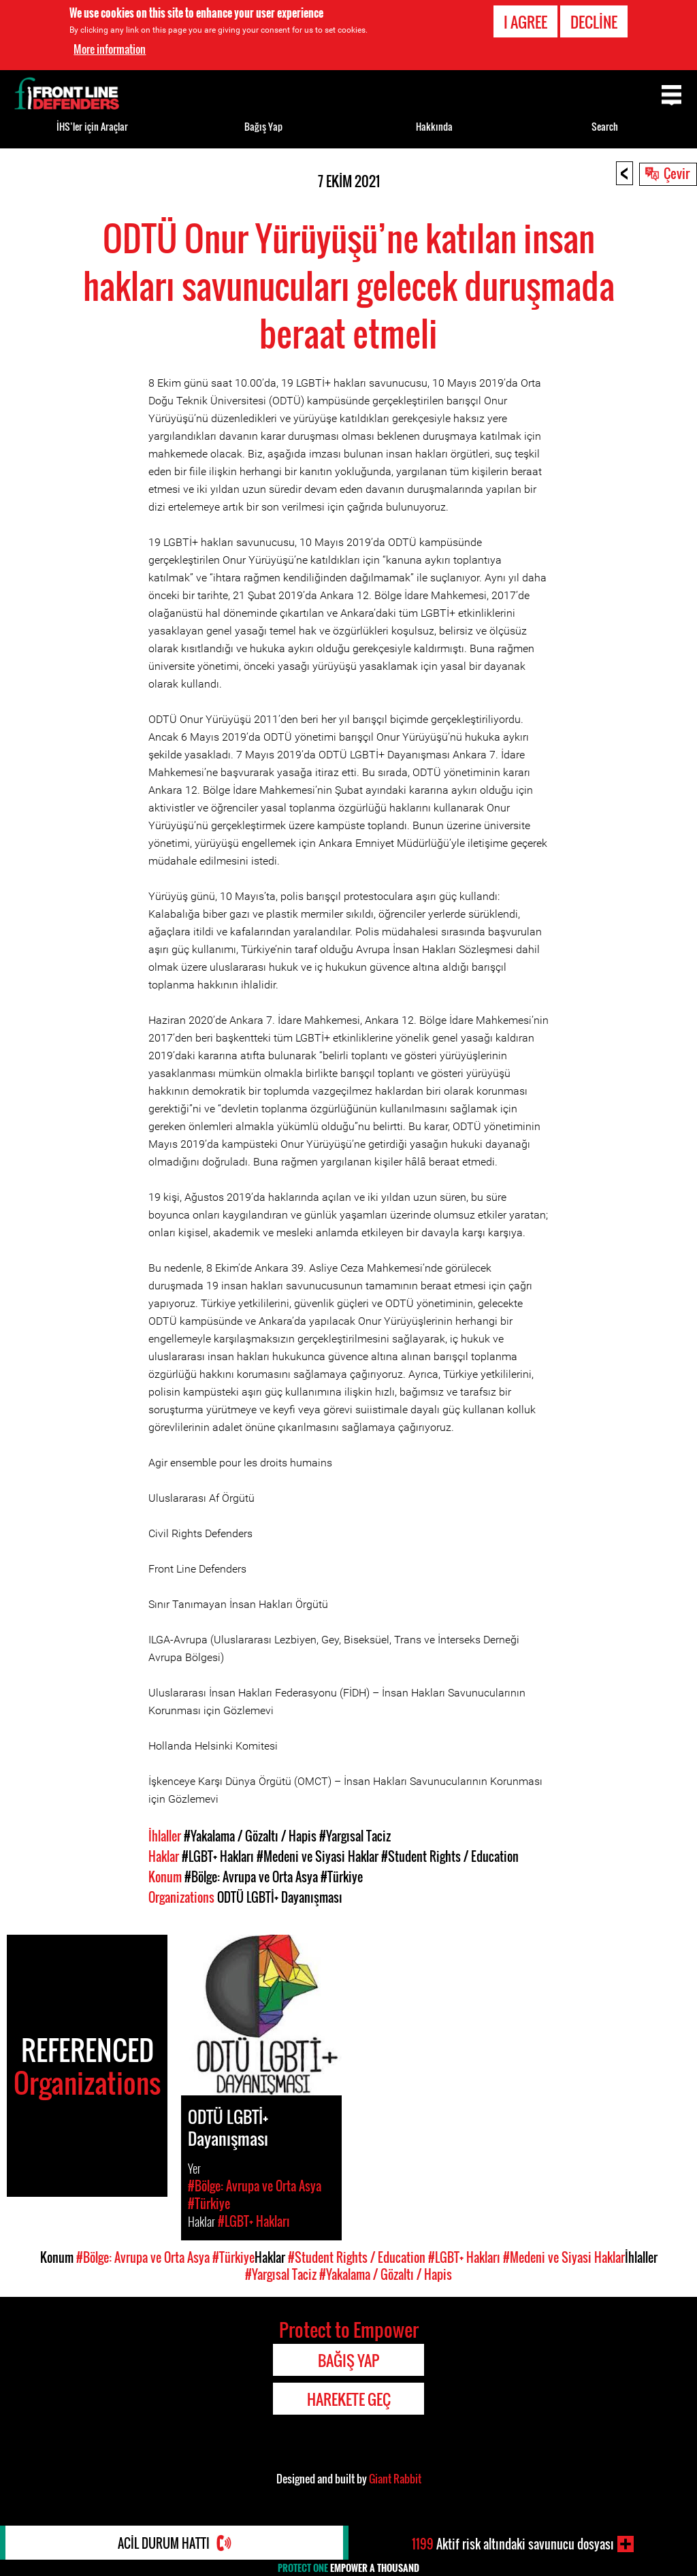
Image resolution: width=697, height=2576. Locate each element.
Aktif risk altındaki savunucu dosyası (513, 2544)
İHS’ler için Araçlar (92, 126)
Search (604, 126)
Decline (593, 22)
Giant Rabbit (395, 2478)
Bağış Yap (263, 126)
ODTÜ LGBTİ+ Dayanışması (279, 1897)
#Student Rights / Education (450, 1856)
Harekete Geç (349, 2399)
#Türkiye (342, 1877)
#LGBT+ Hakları (218, 1856)
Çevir (677, 172)
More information (110, 49)
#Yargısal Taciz (355, 1836)
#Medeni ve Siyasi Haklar (317, 1856)
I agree (525, 22)
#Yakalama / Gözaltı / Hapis (250, 1836)
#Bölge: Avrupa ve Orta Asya (251, 1877)
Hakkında (434, 126)
